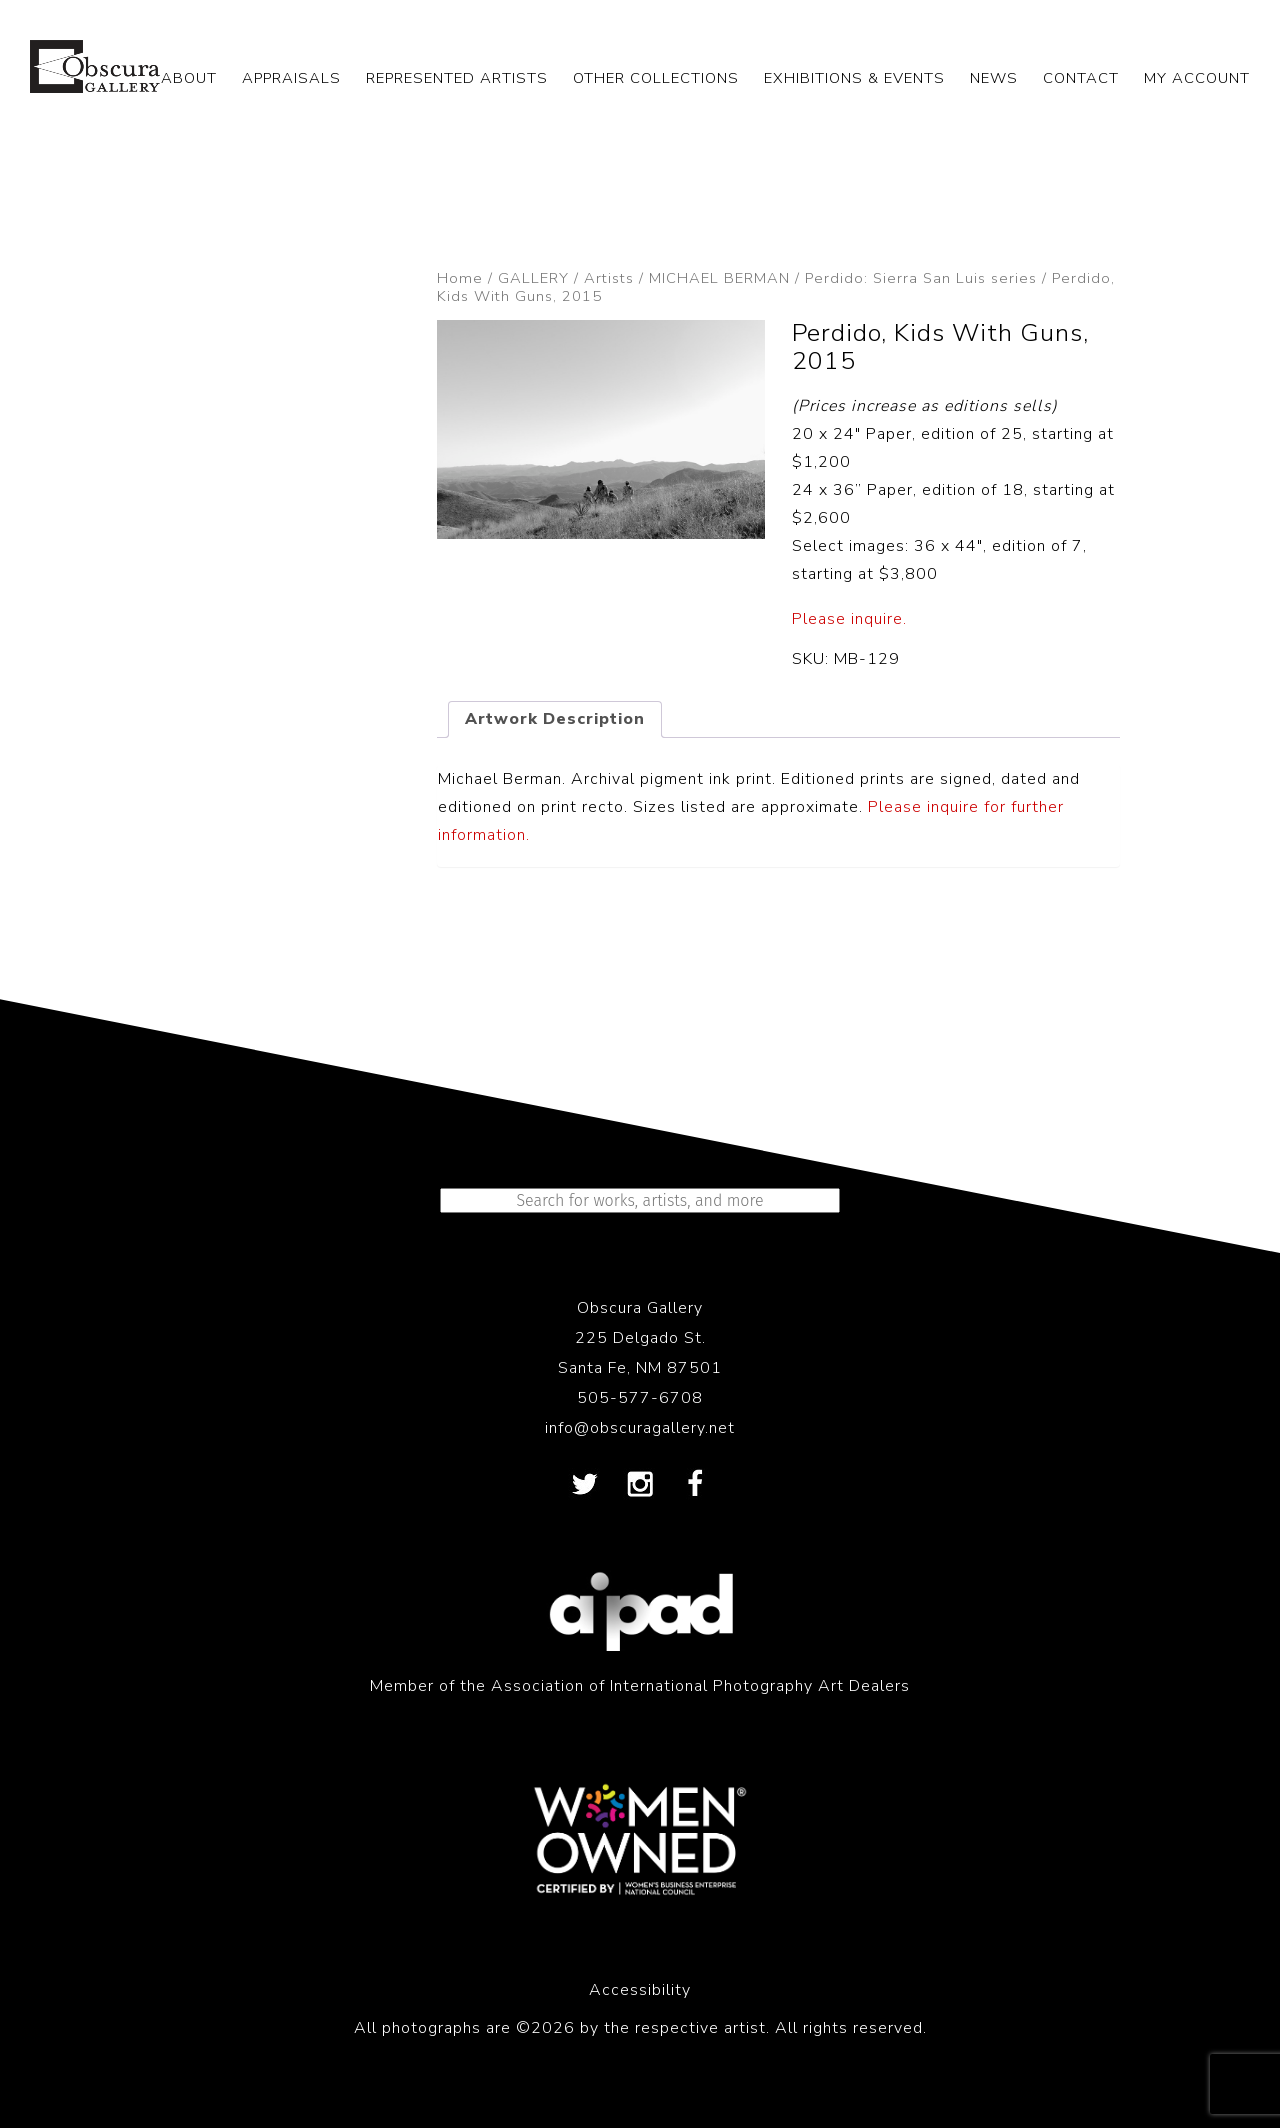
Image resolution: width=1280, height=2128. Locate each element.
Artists (609, 278)
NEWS (994, 78)
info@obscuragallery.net (640, 1428)
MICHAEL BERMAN (719, 278)
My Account (1197, 78)
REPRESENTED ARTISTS (457, 78)
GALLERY (533, 278)
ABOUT (189, 78)
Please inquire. (849, 619)
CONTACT (1081, 78)
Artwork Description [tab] (555, 719)
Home (460, 278)
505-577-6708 (640, 1398)
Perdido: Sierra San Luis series (921, 278)
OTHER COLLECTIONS (656, 78)
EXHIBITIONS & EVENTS (854, 78)
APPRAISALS (291, 78)
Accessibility (640, 1990)
